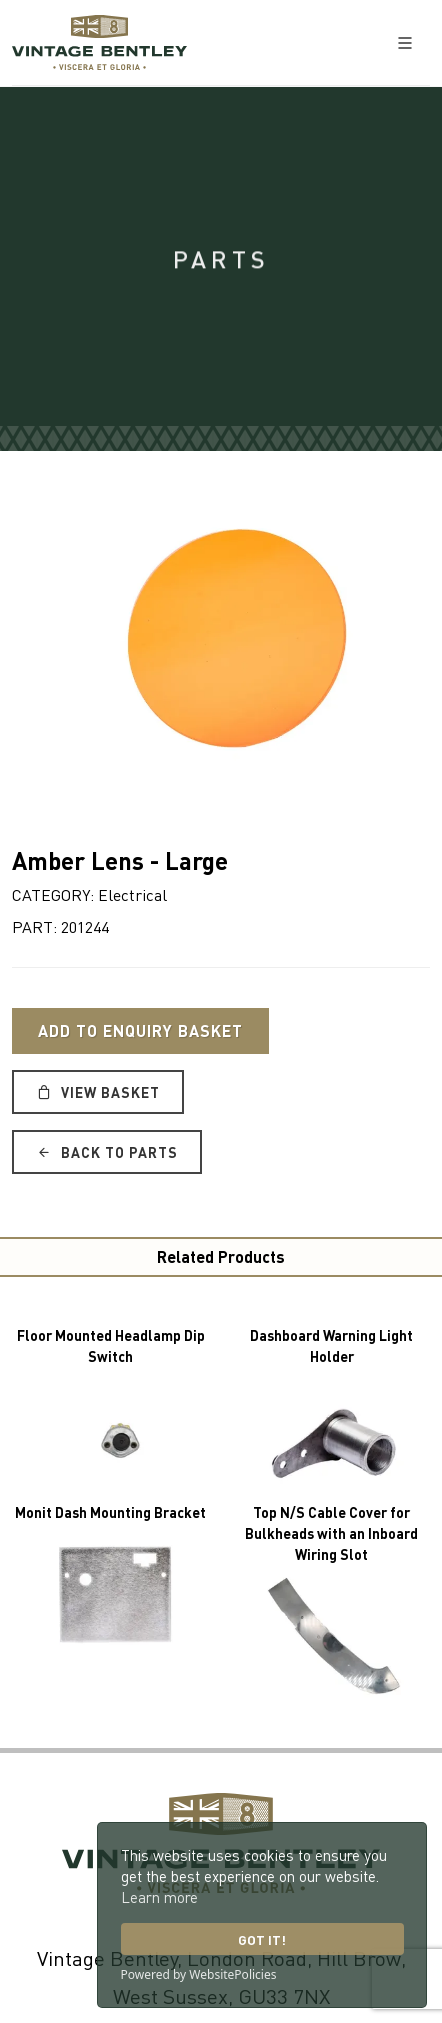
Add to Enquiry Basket (140, 1030)
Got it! (262, 1939)
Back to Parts (107, 1152)
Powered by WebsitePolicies (199, 1974)
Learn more (159, 1897)
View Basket (98, 1092)
